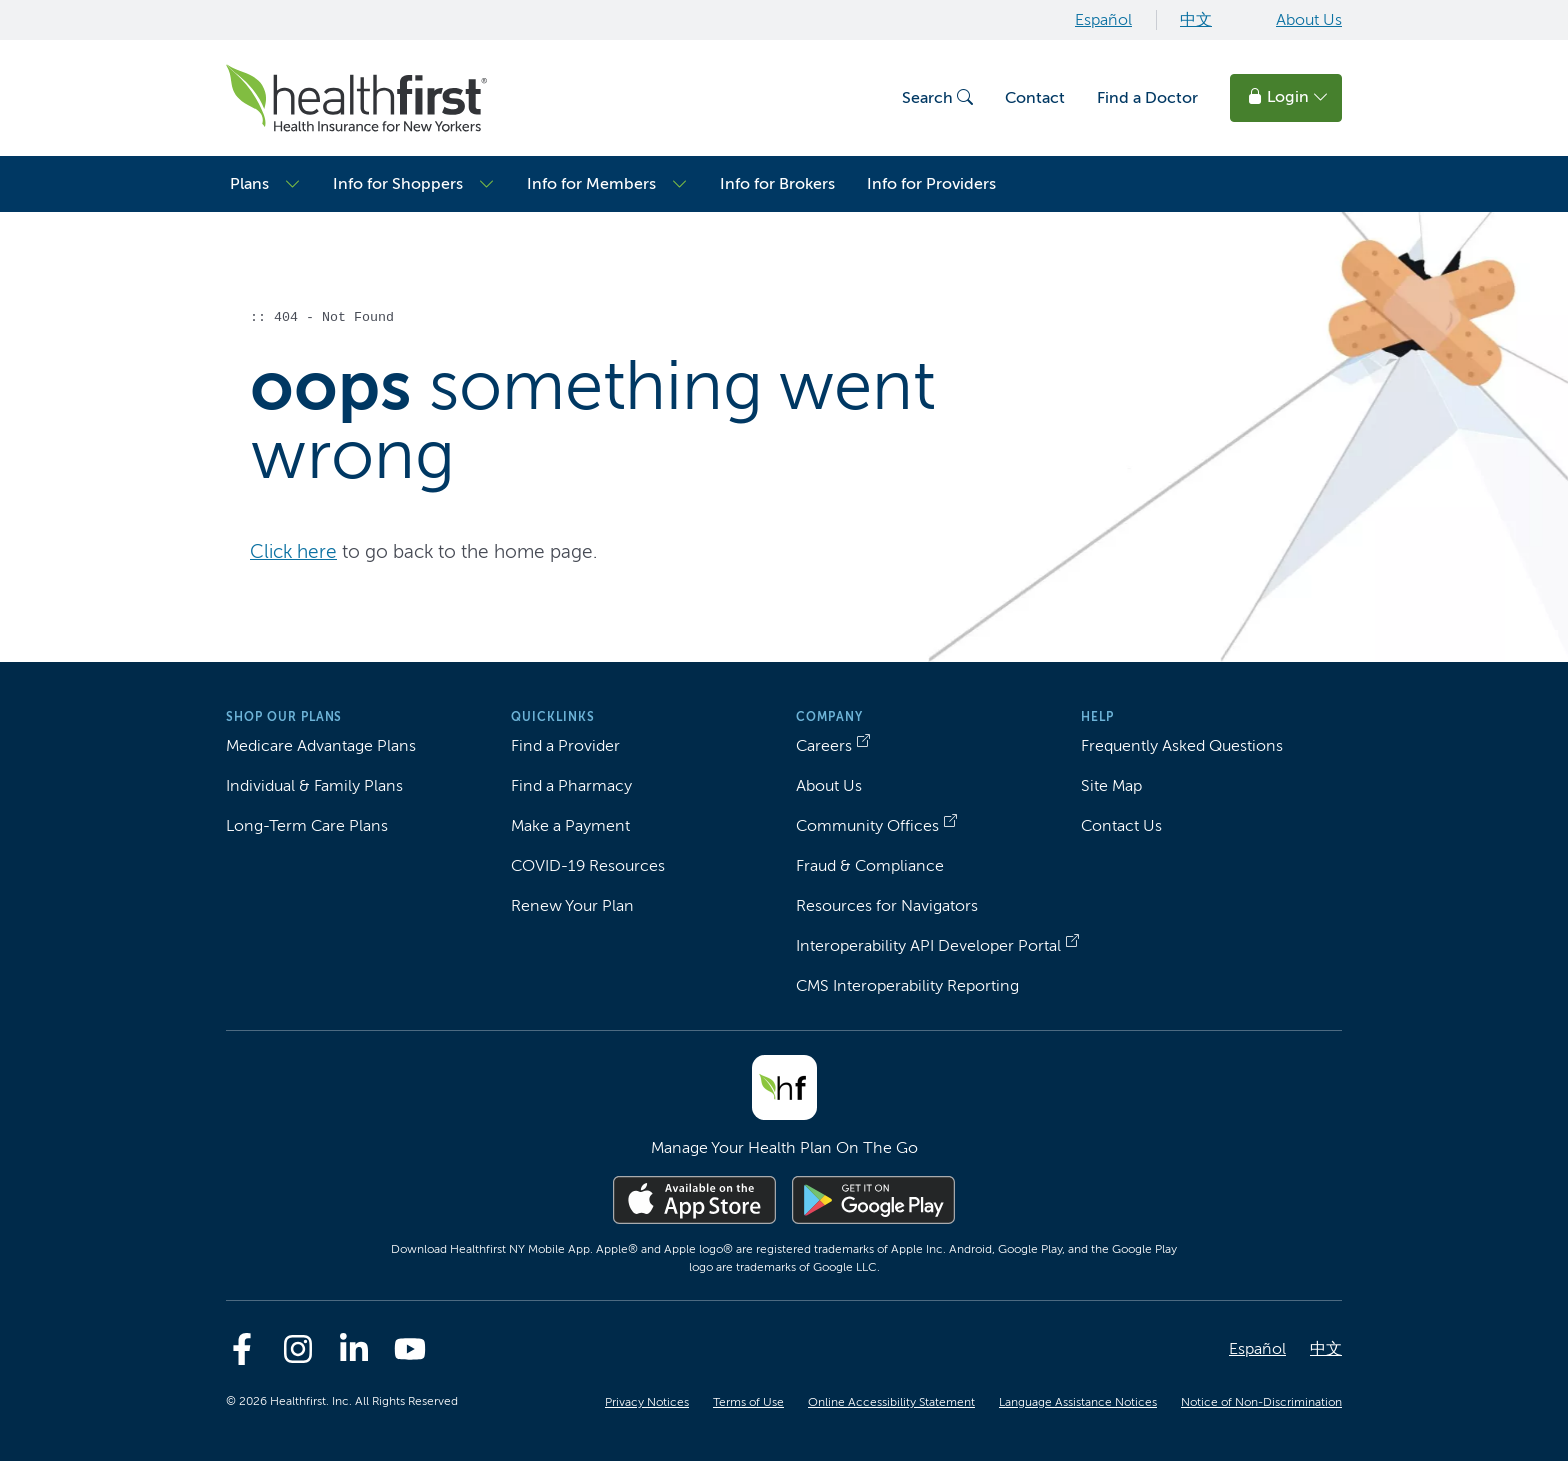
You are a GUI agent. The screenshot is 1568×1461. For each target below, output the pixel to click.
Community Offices (867, 825)
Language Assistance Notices (1078, 1402)
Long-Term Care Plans (307, 825)
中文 (1196, 19)
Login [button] (1288, 96)
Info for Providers (931, 183)
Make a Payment (570, 825)
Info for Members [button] (591, 183)
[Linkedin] (354, 1349)
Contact (1035, 97)
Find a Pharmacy (571, 785)
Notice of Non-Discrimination (1261, 1402)
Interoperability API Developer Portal (928, 945)
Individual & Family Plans (314, 785)
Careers (824, 745)
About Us (1309, 19)
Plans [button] (249, 183)
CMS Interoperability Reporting (907, 985)
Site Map (1111, 785)
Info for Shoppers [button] (398, 183)
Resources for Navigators (887, 905)
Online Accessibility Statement (891, 1402)
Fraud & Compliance (870, 865)
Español (1103, 19)
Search (937, 97)
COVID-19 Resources (588, 865)
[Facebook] (242, 1349)
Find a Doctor (1147, 97)
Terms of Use (748, 1402)
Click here (293, 551)
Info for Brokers (777, 183)
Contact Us (1121, 825)
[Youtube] (410, 1349)
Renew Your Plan (572, 905)
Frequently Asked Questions (1182, 745)
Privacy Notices (647, 1402)
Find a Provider (565, 745)
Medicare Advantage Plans (321, 745)
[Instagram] (298, 1349)
